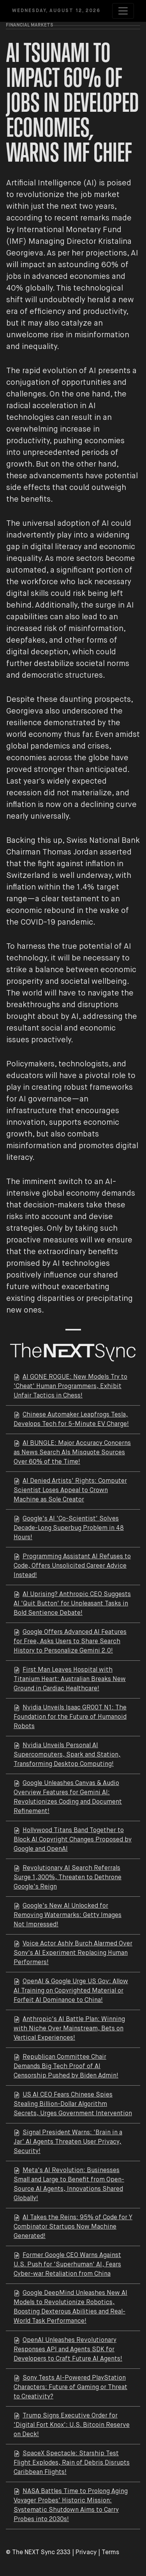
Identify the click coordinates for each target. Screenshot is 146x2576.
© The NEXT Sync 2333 (38, 2553)
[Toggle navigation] (123, 11)
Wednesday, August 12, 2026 (56, 11)
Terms (110, 2553)
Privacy (86, 2553)
